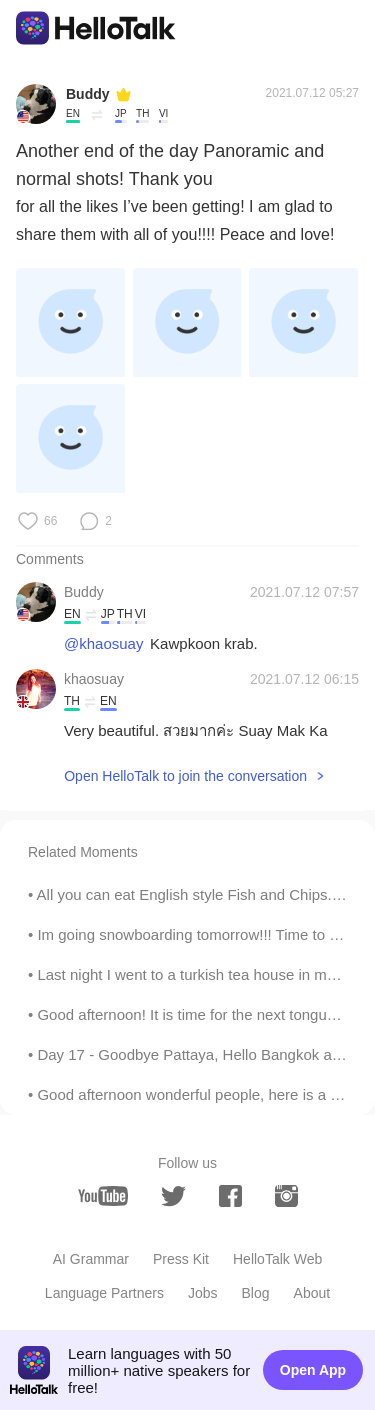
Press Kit (181, 1259)
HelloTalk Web (277, 1259)
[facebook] (230, 1196)
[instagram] (286, 1196)
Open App (313, 1370)
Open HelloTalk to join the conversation (185, 776)
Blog (256, 1293)
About (312, 1293)
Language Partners (104, 1293)
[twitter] (173, 1196)
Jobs (203, 1293)
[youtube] (103, 1196)
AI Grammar (91, 1259)
